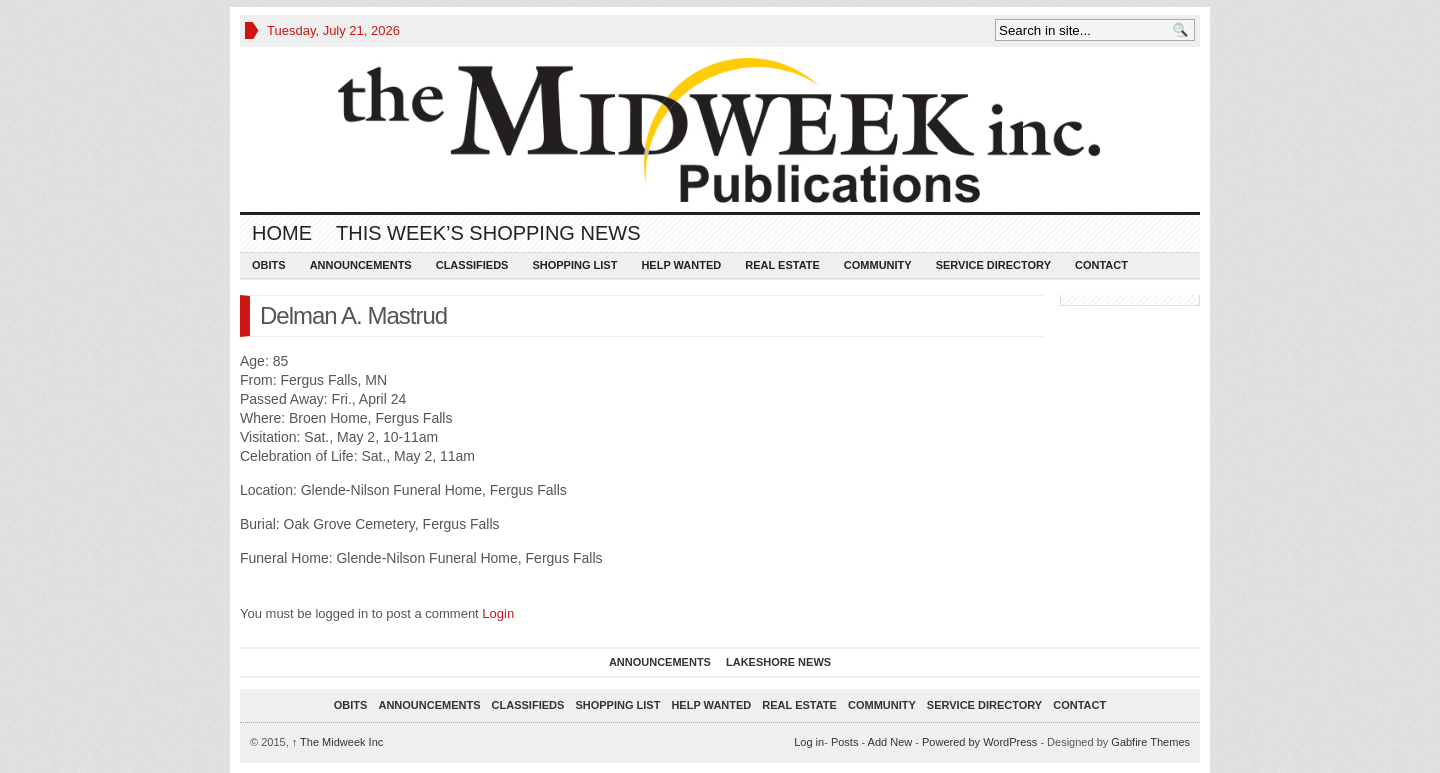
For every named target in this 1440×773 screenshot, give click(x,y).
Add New (890, 742)
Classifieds (472, 265)
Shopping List (574, 265)
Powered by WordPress (979, 742)
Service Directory (993, 265)
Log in (809, 742)
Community (878, 265)
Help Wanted (681, 265)
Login (498, 613)
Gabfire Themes (1150, 742)
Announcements (361, 265)
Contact (1101, 265)
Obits (269, 265)
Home (282, 233)
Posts (845, 742)
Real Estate (782, 265)
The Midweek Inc (338, 742)
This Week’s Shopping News (488, 233)
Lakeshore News (778, 662)
